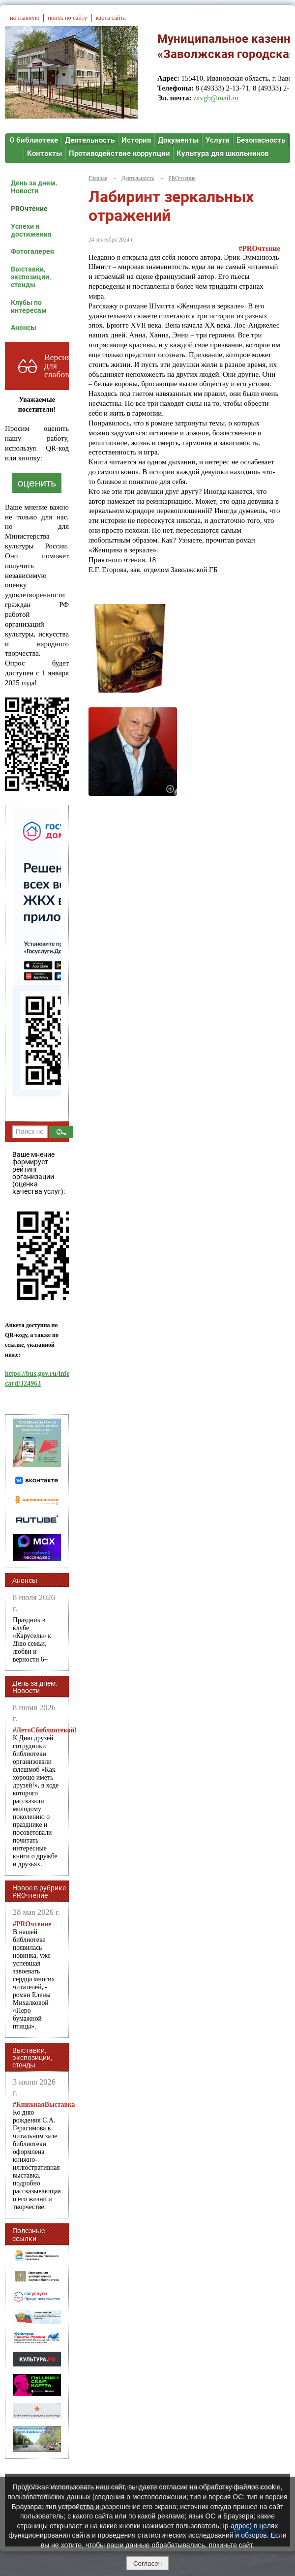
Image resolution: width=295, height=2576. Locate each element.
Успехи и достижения (31, 230)
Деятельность (90, 140)
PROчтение (29, 208)
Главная (97, 178)
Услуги (218, 140)
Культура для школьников (222, 153)
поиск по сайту (67, 17)
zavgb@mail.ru (215, 98)
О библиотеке (33, 140)
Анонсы (23, 328)
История (136, 140)
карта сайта (111, 17)
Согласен (147, 2563)
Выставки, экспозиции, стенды (31, 277)
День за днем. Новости (34, 187)
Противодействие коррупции (119, 153)
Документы (178, 140)
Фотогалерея (32, 251)
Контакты (44, 153)
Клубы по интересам (29, 306)
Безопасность (260, 140)
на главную (24, 17)
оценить (37, 482)
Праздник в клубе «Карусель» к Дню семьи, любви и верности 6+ (32, 1639)
